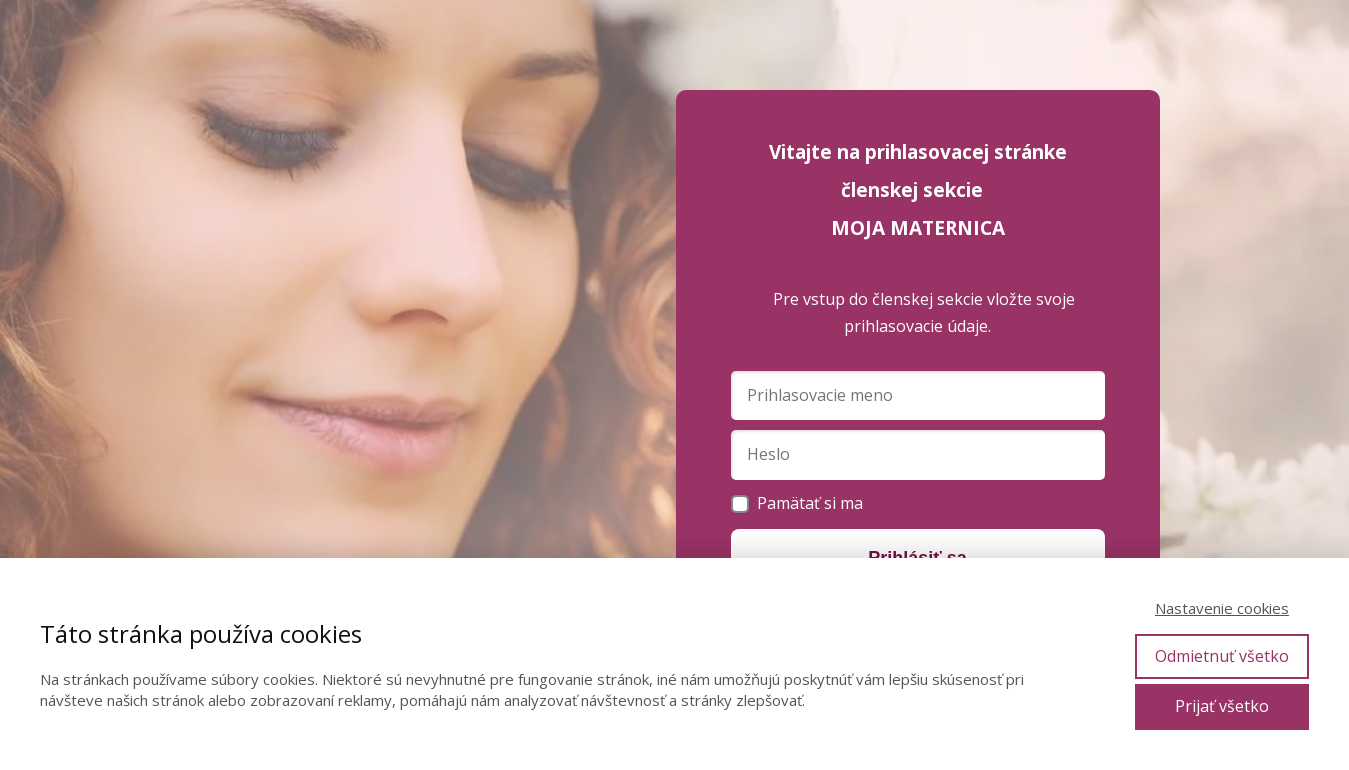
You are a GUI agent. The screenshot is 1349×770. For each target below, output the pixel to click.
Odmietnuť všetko (1222, 656)
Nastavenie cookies (1222, 608)
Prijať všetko (1222, 706)
